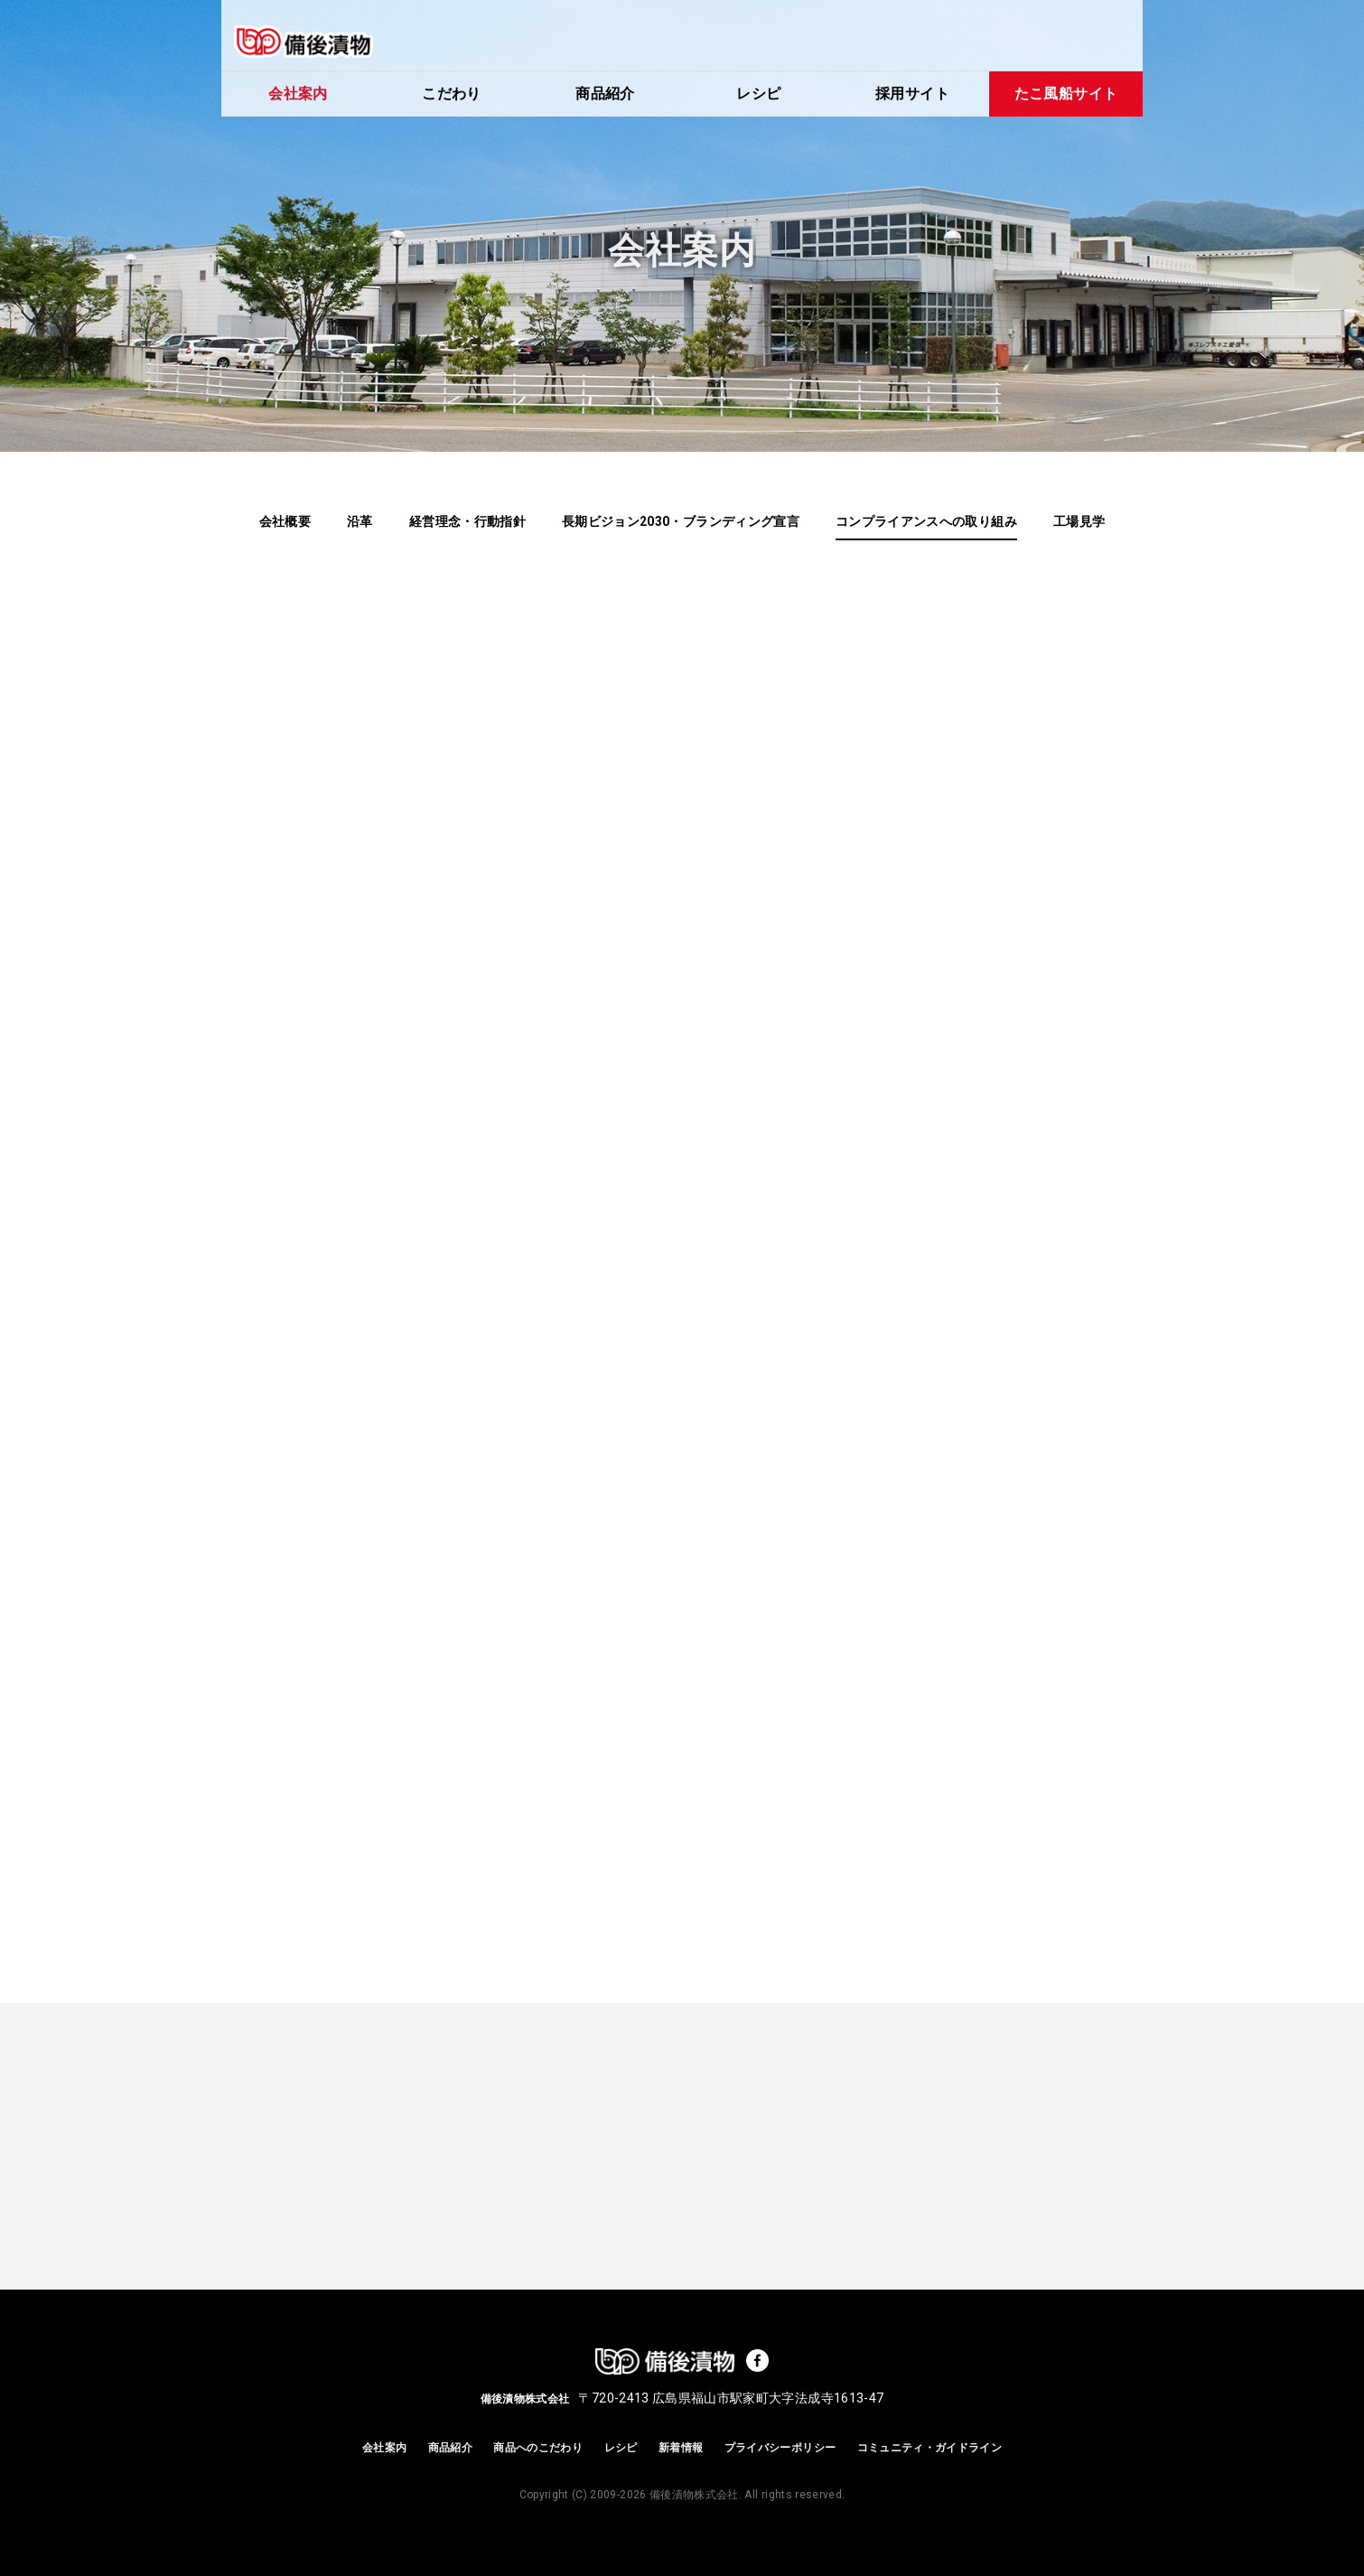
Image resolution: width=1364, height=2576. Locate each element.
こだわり (451, 93)
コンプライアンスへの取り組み (926, 521)
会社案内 (297, 93)
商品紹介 (604, 93)
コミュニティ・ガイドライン (930, 2447)
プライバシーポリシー (780, 2447)
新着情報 (681, 2447)
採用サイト (912, 93)
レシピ (758, 93)
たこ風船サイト (1065, 93)
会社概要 (285, 521)
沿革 (360, 521)
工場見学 (1079, 521)
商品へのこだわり (538, 2447)
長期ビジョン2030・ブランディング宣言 (680, 521)
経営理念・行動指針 (467, 521)
